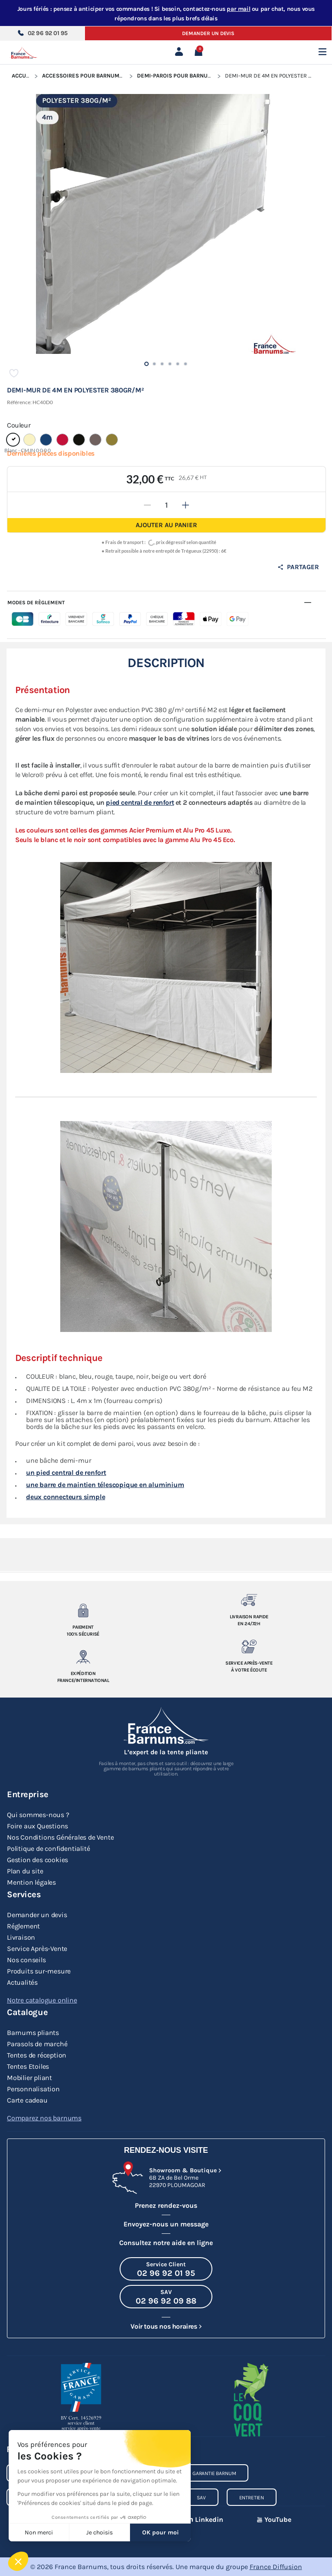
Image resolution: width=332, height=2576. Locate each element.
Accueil (23, 75)
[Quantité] (166, 505)
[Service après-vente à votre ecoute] (249, 1646)
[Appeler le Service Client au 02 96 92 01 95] (166, 2269)
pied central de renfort (140, 803)
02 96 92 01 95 (42, 33)
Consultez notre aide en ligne (166, 2243)
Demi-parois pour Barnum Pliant (184, 75)
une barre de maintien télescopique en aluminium (105, 1485)
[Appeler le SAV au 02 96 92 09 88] (166, 2296)
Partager (298, 567)
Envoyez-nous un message (166, 2224)
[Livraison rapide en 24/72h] (249, 1600)
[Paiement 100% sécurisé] (83, 1610)
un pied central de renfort (66, 1473)
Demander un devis (208, 33)
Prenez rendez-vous (166, 2205)
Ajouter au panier (166, 525)
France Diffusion (276, 2567)
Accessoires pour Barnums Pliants (94, 75)
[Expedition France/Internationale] (83, 1656)
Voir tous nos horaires (163, 2326)
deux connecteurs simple (65, 1498)
